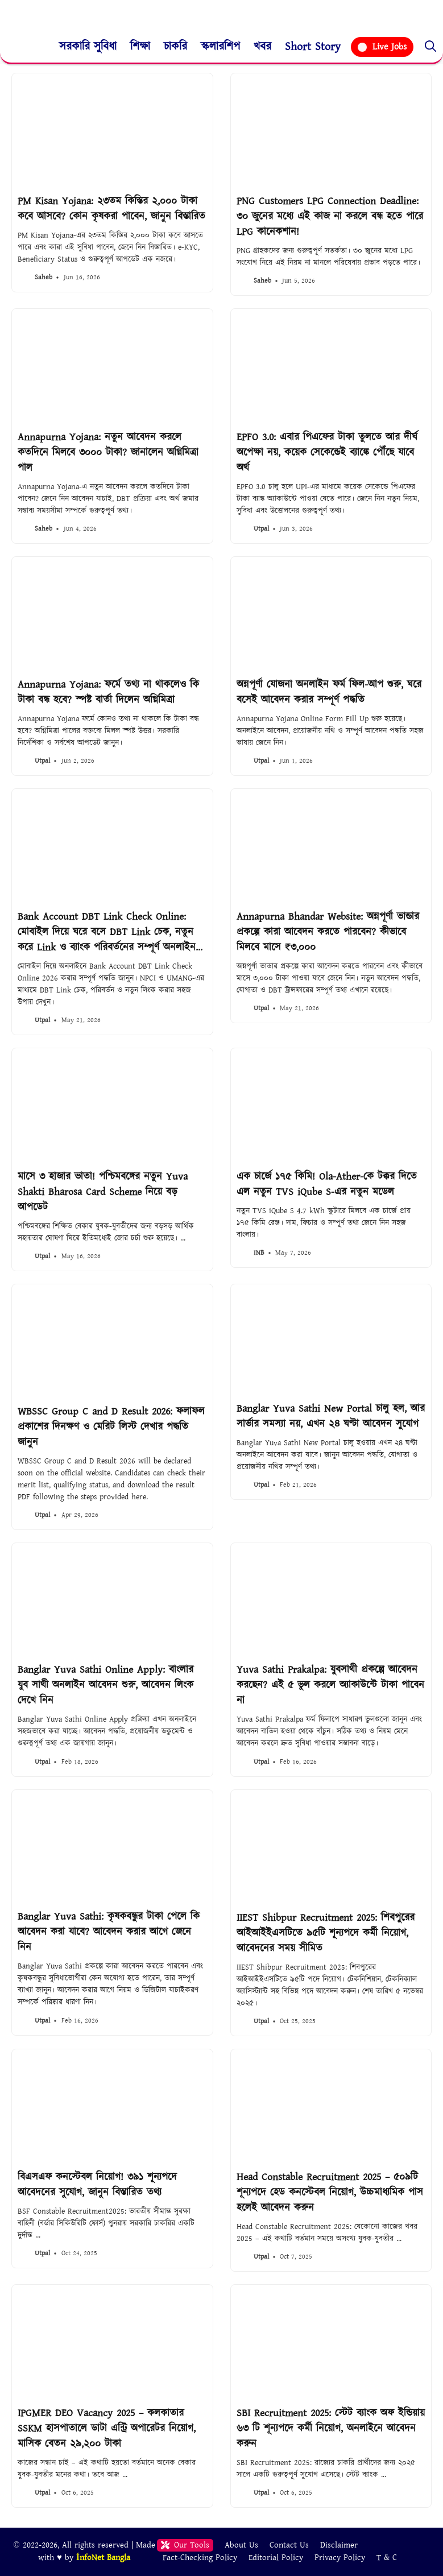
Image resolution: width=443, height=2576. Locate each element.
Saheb (43, 277)
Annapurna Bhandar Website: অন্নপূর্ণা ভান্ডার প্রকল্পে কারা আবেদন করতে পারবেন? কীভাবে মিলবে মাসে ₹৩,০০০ (328, 931)
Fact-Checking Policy (200, 2557)
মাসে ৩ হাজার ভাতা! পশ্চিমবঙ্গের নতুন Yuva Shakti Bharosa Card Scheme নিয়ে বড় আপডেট (103, 1191)
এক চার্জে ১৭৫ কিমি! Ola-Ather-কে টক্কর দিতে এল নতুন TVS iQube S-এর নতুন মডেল (327, 1184)
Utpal (261, 529)
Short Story (313, 47)
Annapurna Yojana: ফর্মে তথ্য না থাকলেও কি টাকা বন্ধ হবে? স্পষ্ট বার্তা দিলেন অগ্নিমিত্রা (108, 692)
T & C (386, 2557)
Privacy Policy (339, 2557)
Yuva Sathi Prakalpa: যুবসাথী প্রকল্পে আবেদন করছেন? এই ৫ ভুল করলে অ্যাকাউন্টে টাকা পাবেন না (330, 1685)
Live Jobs (382, 46)
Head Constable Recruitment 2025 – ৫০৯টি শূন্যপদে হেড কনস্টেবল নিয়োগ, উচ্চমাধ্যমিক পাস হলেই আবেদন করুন (330, 2192)
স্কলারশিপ (220, 47)
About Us (241, 2545)
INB (259, 1253)
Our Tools (185, 2545)
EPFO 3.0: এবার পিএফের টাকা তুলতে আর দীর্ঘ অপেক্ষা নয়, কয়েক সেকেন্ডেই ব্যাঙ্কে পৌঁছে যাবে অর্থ (327, 452)
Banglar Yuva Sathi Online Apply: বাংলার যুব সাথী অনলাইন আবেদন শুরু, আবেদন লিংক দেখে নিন (105, 1685)
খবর (262, 47)
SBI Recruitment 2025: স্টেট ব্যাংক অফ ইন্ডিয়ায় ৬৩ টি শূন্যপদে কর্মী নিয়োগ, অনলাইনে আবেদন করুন (331, 2428)
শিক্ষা (140, 47)
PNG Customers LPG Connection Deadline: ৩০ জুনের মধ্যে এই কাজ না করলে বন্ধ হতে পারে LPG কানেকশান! (330, 216)
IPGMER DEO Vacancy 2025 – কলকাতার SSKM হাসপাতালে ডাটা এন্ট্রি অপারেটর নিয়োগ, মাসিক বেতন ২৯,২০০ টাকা (107, 2428)
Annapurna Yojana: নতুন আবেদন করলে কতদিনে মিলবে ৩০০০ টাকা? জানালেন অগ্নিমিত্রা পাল (108, 452)
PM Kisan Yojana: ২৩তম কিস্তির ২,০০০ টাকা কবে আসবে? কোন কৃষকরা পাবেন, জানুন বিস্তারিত (111, 209)
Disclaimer (339, 2545)
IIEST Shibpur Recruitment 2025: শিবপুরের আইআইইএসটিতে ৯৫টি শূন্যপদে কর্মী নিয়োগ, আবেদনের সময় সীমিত (326, 1933)
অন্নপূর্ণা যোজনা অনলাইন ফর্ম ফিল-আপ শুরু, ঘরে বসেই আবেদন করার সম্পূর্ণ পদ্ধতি (329, 692)
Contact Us (289, 2545)
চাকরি (175, 47)
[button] (430, 47)
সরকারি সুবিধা (88, 47)
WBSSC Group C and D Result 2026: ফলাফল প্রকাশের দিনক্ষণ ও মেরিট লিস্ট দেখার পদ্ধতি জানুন (111, 1426)
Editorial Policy (276, 2557)
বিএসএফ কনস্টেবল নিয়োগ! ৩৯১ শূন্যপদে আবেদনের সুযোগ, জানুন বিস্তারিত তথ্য (97, 2184)
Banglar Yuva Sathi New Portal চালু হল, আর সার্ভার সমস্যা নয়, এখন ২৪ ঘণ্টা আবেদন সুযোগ (331, 1416)
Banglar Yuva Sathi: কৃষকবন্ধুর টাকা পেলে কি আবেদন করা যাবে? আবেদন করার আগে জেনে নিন (109, 1931)
